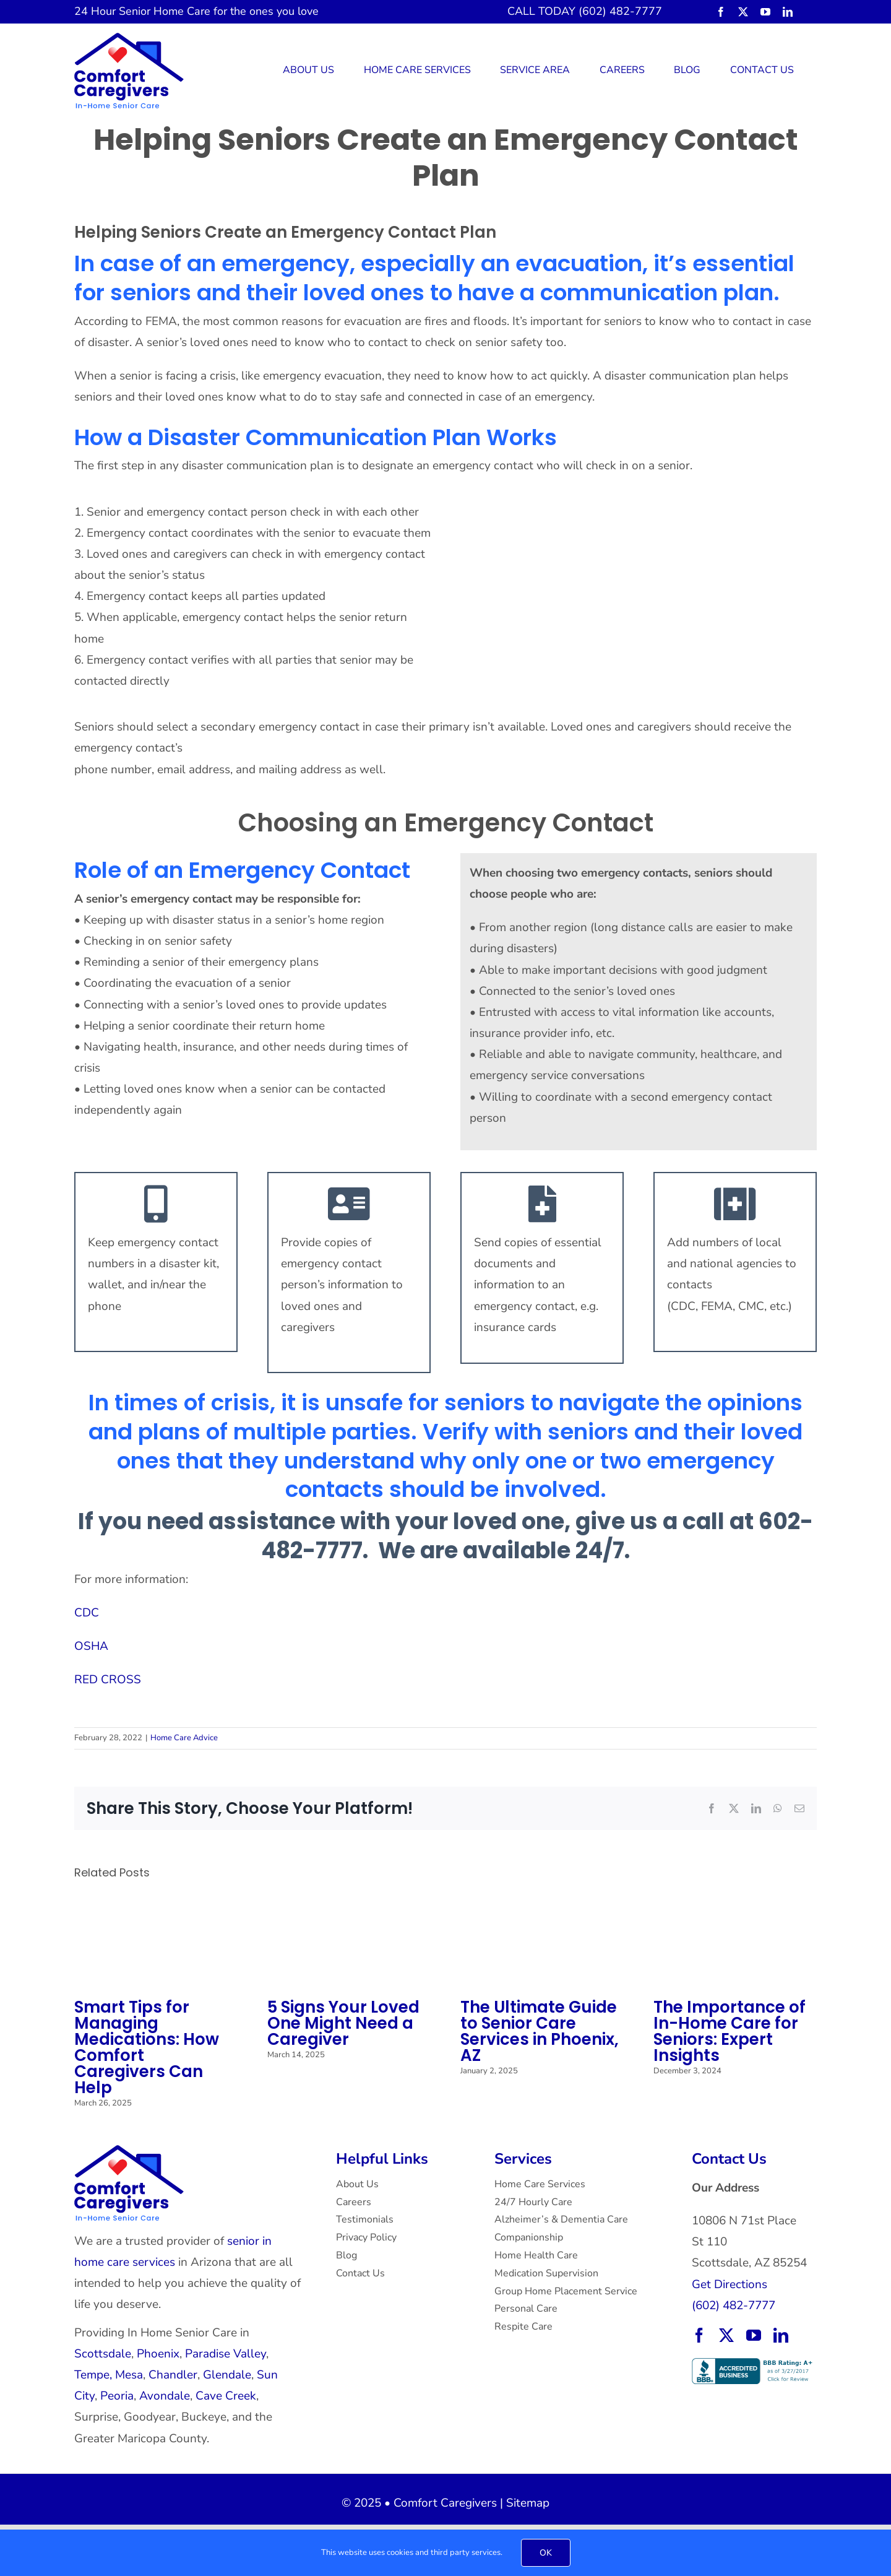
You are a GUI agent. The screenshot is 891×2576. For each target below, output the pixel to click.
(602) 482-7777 (733, 2305)
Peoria (117, 2396)
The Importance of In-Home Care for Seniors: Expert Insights (729, 2031)
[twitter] (743, 12)
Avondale (164, 2396)
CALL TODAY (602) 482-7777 (584, 11)
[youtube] (765, 12)
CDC (86, 1613)
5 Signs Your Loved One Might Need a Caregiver (343, 2023)
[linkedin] (788, 12)
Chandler (172, 2375)
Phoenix (158, 2354)
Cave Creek (226, 2396)
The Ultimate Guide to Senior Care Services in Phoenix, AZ (539, 2031)
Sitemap (527, 2503)
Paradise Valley (225, 2354)
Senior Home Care (164, 11)
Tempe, (93, 2375)
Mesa (129, 2375)
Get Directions (729, 2284)
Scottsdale (102, 2354)
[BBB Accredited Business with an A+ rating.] (754, 2364)
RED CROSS (107, 1680)
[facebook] (721, 12)
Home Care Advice (184, 1737)
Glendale (227, 2375)
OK (546, 2553)
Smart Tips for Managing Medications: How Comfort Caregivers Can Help (146, 2047)
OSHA (91, 1646)
